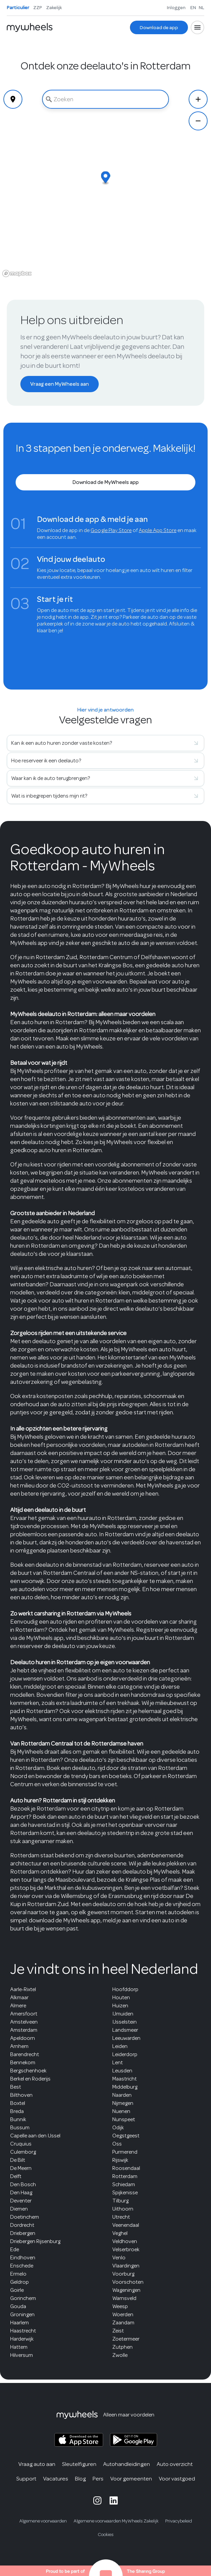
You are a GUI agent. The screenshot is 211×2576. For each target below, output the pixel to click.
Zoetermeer (125, 2339)
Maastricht (124, 2079)
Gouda (18, 2306)
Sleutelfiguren (79, 2464)
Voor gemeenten (131, 2478)
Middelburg (124, 2087)
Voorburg (123, 2274)
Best (15, 2087)
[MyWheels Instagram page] (97, 2500)
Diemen (19, 2209)
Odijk (118, 2128)
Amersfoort (23, 2014)
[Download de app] (159, 27)
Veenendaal (125, 2225)
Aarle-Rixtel (23, 1989)
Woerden (122, 2314)
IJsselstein (124, 2022)
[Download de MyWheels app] (105, 482)
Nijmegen (122, 2103)
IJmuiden (122, 2014)
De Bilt (17, 2160)
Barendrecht (24, 2054)
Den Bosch (23, 2184)
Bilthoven (21, 2095)
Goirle (17, 2290)
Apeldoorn (22, 2038)
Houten (121, 1997)
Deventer (21, 2201)
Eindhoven (22, 2258)
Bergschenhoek (28, 2071)
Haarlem (19, 2323)
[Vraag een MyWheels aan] (59, 384)
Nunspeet (123, 2119)
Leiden (120, 2046)
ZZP (37, 7)
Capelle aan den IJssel (35, 2136)
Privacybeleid (178, 2521)
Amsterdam (23, 2030)
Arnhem (19, 2046)
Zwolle (120, 2355)
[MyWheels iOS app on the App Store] (78, 2440)
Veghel (120, 2233)
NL (201, 7)
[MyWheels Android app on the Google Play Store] (133, 2440)
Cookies (106, 2534)
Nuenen (121, 2111)
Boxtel (17, 2103)
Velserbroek (125, 2249)
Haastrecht (23, 2331)
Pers (98, 2478)
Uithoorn (122, 2209)
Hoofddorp (125, 1989)
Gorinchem (23, 2298)
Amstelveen (24, 2022)
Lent (117, 2063)
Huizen (120, 2006)
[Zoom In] (198, 99)
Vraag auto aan (36, 2464)
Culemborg (23, 2152)
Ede (14, 2249)
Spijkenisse (125, 2193)
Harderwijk (22, 2339)
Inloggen (176, 7)
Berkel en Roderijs (30, 2079)
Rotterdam (124, 2176)
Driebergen (22, 2233)
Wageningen (126, 2290)
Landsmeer (125, 2030)
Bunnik (18, 2119)
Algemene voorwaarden (43, 2521)
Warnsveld (124, 2298)
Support (26, 2478)
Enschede (21, 2266)
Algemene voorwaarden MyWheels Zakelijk (116, 2521)
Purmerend (124, 2152)
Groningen (22, 2314)
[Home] (30, 27)
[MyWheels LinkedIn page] (114, 2500)
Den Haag (21, 2193)
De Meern (21, 2168)
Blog (80, 2478)
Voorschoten (127, 2282)
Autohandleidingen (126, 2464)
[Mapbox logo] (17, 273)
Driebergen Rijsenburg (35, 2241)
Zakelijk (54, 7)
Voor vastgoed (177, 2478)
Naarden (122, 2095)
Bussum (20, 2128)
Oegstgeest (125, 2136)
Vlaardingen (125, 2266)
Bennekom (22, 2063)
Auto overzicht (175, 2464)
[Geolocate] (12, 99)
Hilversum (21, 2355)
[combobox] (105, 99)
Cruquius (21, 2144)
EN (193, 7)
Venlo (119, 2258)
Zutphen (122, 2347)
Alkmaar (19, 1997)
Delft (15, 2176)
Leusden (122, 2071)
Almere (18, 2006)
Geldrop (19, 2282)
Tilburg (120, 2201)
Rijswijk (120, 2160)
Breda (17, 2111)
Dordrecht (22, 2225)
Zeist (118, 2331)
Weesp (120, 2306)
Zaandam (123, 2323)
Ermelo (18, 2274)
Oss (117, 2144)
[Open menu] (197, 27)
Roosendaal (126, 2168)
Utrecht (121, 2217)
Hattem (18, 2347)
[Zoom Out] (198, 120)
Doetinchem (24, 2217)
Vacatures (55, 2478)
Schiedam (123, 2184)
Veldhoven (124, 2241)
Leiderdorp (124, 2054)
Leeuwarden (126, 2038)
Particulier (18, 7)
